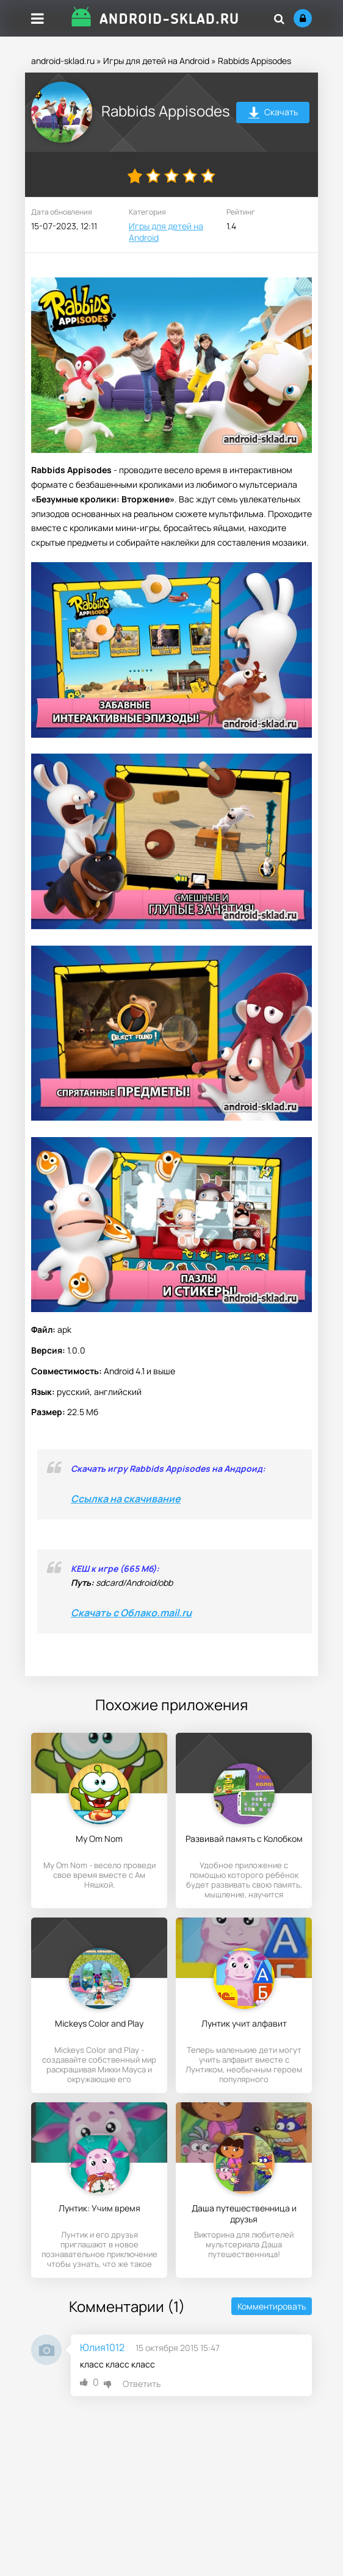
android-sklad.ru (63, 60)
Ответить (142, 2383)
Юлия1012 (102, 2347)
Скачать (273, 113)
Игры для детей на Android (156, 60)
